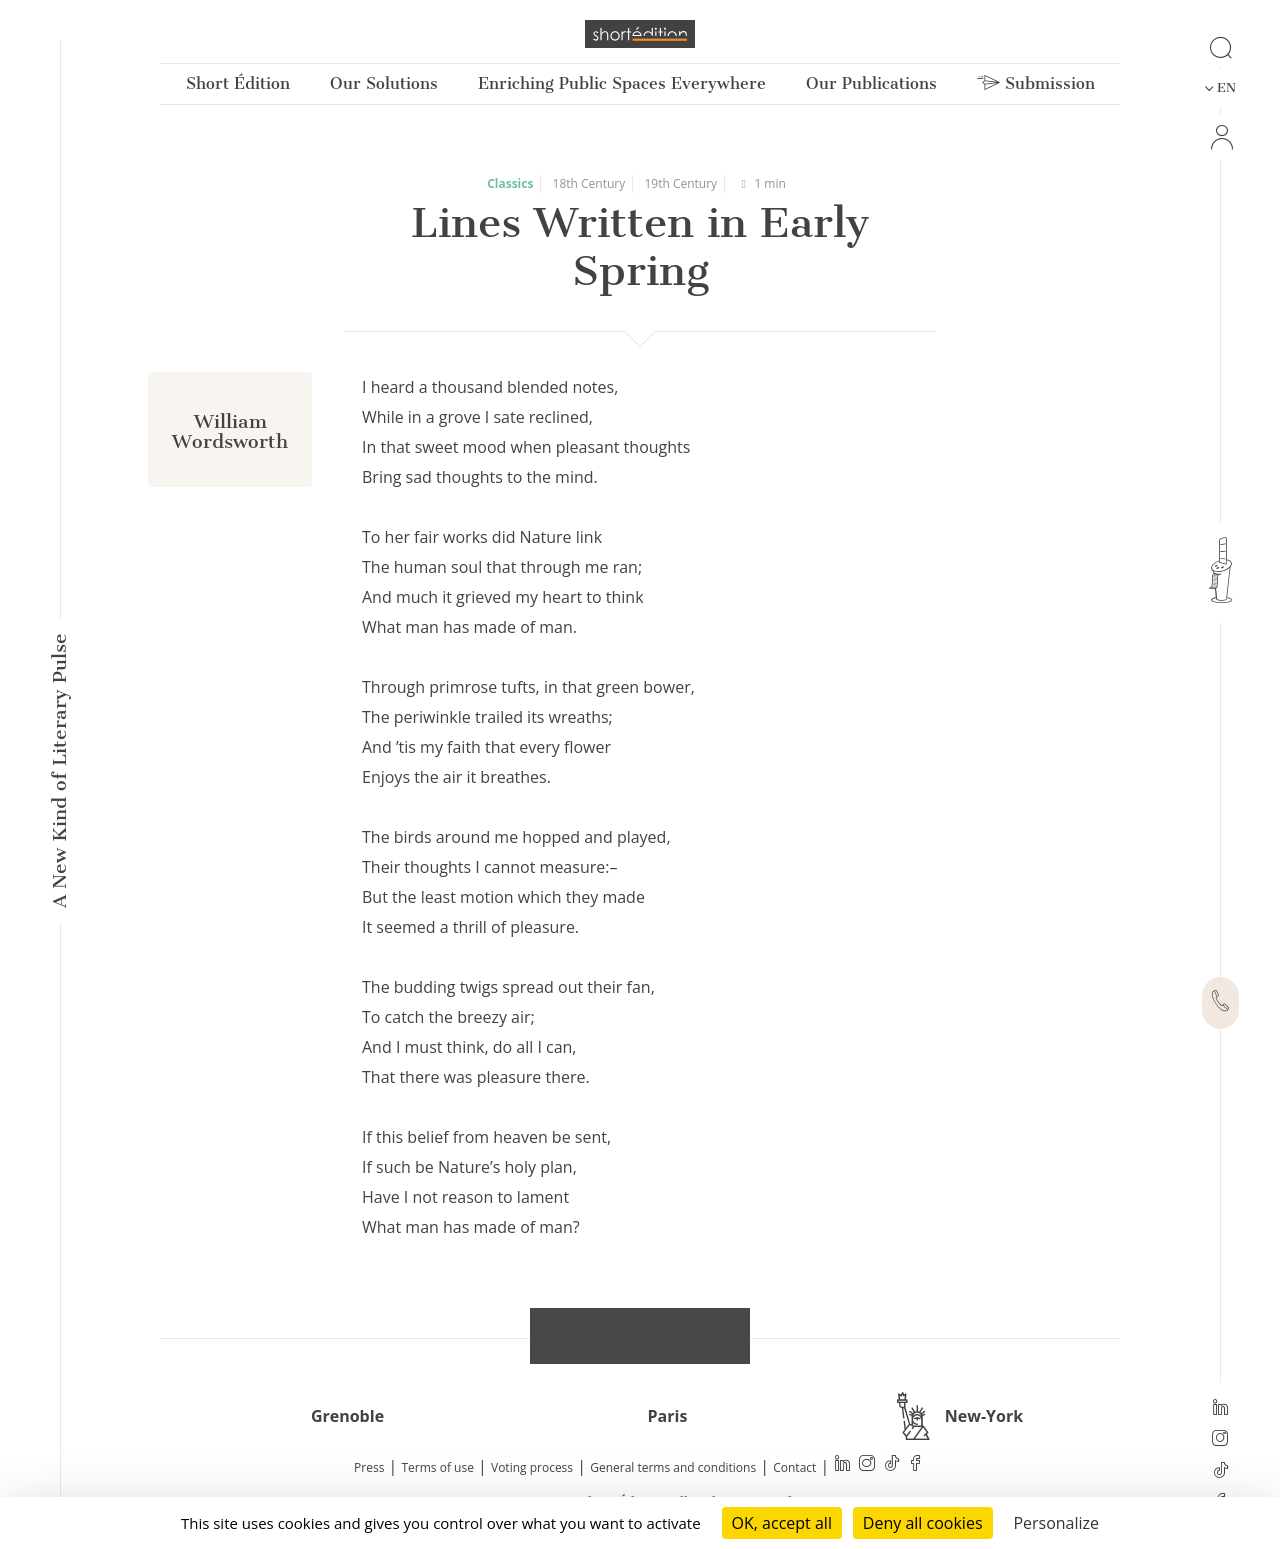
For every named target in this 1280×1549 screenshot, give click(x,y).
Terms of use (438, 1467)
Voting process (532, 1467)
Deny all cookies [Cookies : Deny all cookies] (923, 1523)
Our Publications (871, 83)
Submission (1036, 83)
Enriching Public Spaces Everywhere (622, 83)
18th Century (589, 183)
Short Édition (238, 83)
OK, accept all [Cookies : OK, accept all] (782, 1523)
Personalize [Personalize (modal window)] (1056, 1523)
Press (369, 1467)
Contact (794, 1467)
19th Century (680, 183)
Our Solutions (384, 83)
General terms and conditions (673, 1467)
